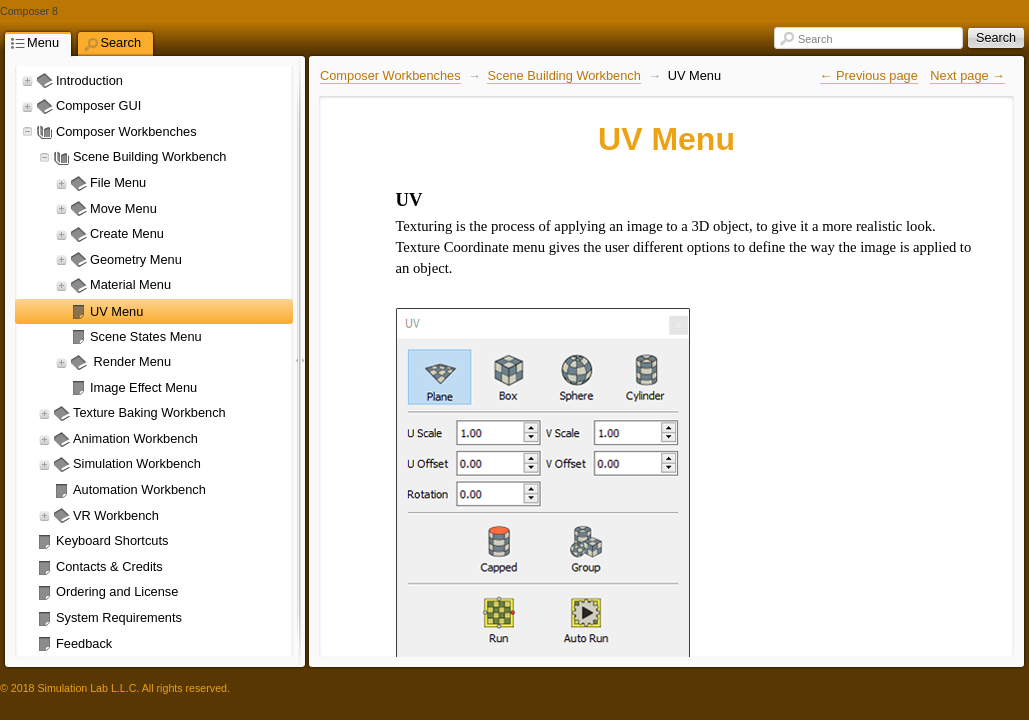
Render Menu (130, 361)
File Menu (118, 182)
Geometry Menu (136, 259)
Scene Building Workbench (149, 156)
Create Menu (127, 233)
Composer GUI (98, 105)
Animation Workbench (135, 438)
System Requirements (119, 617)
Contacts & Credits (109, 566)
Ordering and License (117, 591)
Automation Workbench (139, 489)
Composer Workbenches (126, 131)
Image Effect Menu (143, 387)
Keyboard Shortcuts (112, 540)
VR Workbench (116, 515)
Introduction (89, 80)
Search (815, 39)
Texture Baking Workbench (149, 412)
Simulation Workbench (137, 463)
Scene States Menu (146, 336)
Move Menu (123, 208)
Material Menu (130, 284)
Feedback (84, 643)
